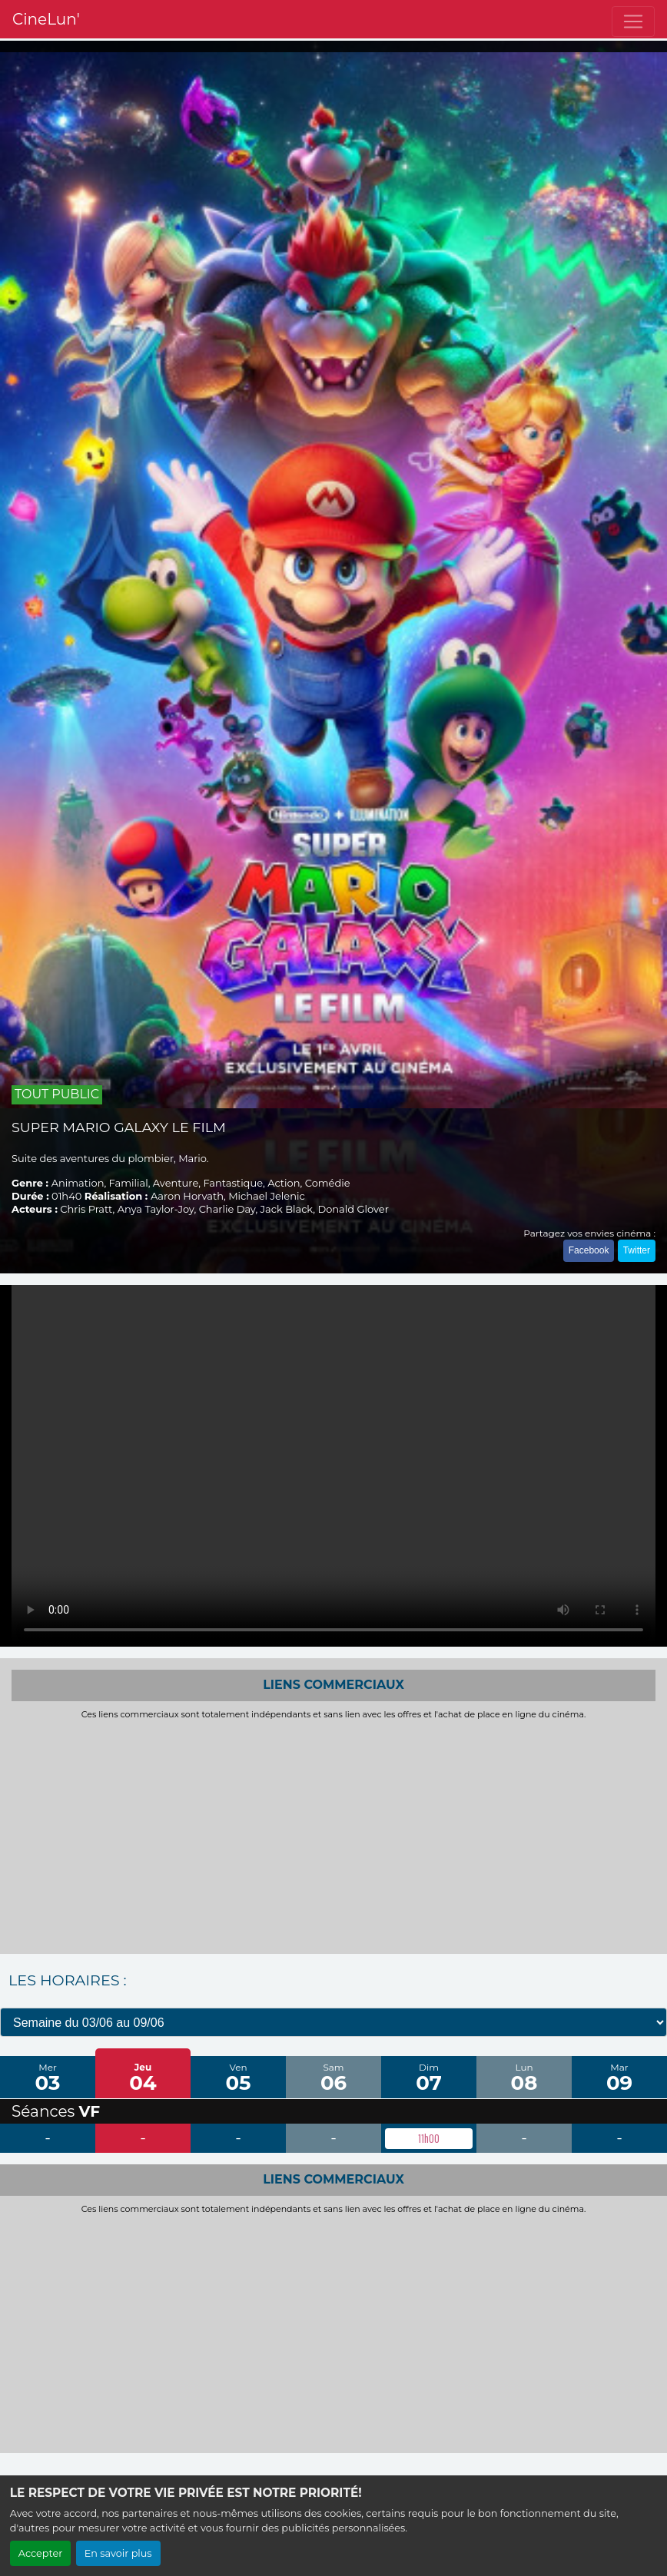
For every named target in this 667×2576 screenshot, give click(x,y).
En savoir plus (118, 2553)
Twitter (636, 1250)
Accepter (40, 2553)
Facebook (589, 1250)
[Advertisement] (333, 1834)
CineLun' (46, 19)
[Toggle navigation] (633, 21)
